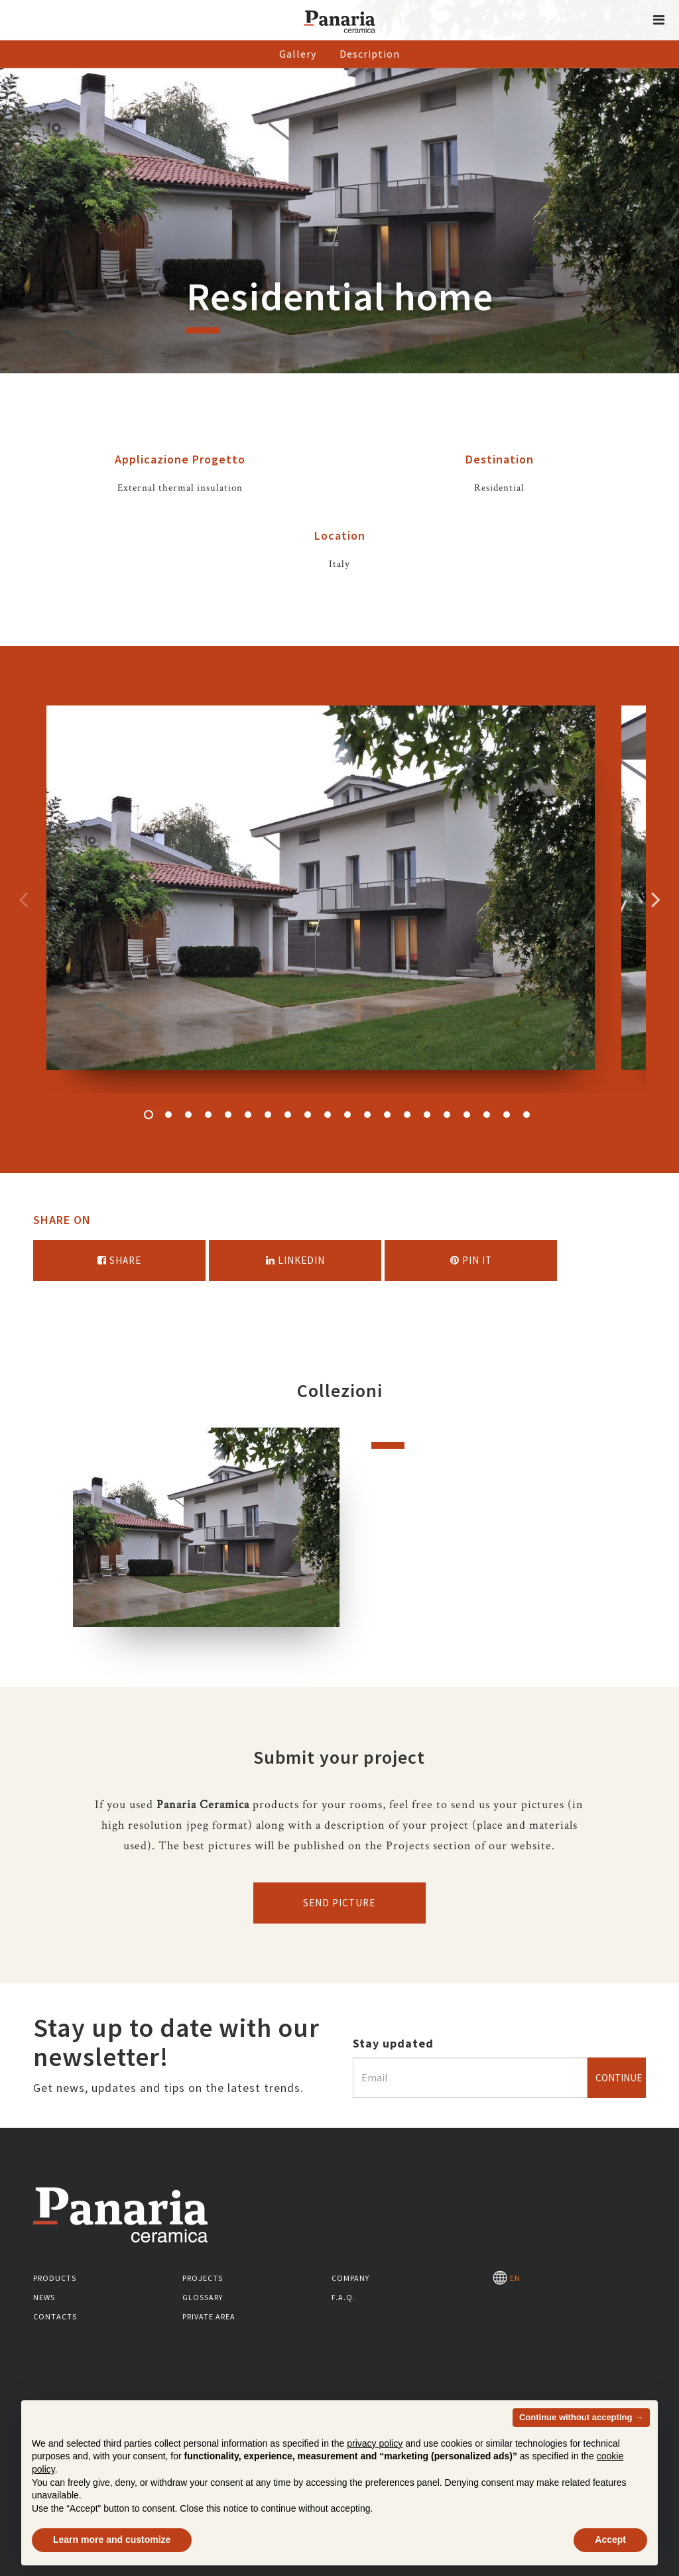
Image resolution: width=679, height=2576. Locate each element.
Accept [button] (610, 2539)
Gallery (297, 53)
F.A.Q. (343, 2297)
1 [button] (148, 1114)
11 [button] (347, 1114)
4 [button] (208, 1114)
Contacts (55, 2316)
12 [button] (367, 1114)
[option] (320, 899)
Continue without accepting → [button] (581, 2417)
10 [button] (327, 1114)
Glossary (202, 2297)
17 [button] (466, 1114)
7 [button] (268, 1114)
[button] (659, 20)
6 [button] (248, 1114)
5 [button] (228, 1114)
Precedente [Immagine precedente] (23, 899)
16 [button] (447, 1114)
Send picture (339, 1902)
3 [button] (188, 1114)
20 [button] (526, 1114)
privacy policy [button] (374, 2443)
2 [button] (168, 1114)
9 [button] (307, 1114)
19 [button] (506, 1114)
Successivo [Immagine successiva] (655, 899)
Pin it (471, 1260)
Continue (618, 2077)
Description (370, 53)
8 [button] (287, 1114)
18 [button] (486, 1114)
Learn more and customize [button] (111, 2539)
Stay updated (393, 2043)
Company (350, 2278)
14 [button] (407, 1114)
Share (119, 1260)
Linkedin (295, 1260)
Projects (202, 2278)
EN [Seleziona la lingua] (507, 2278)
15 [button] (427, 1114)
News (44, 2297)
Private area (208, 2316)
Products (54, 2278)
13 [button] (387, 1114)
